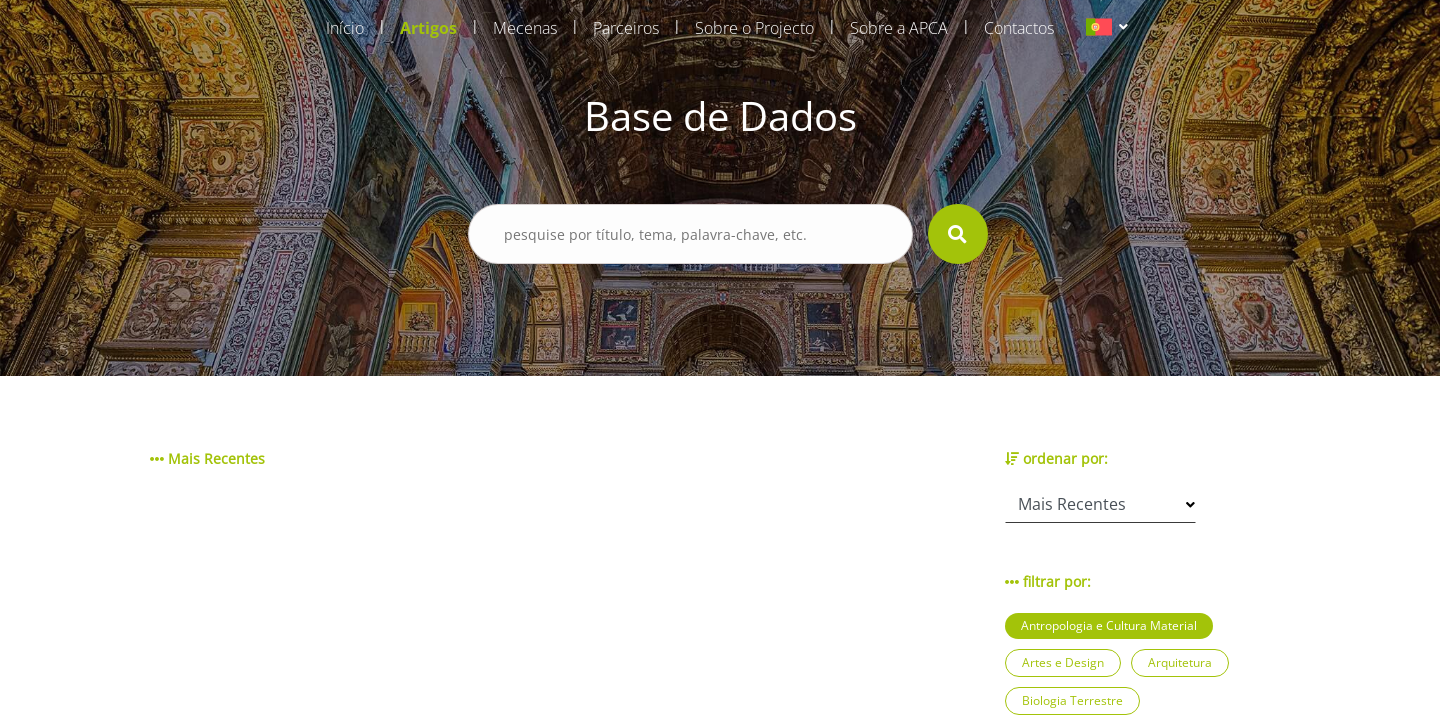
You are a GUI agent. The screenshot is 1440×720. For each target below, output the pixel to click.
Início (345, 28)
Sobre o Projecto (754, 28)
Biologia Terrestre (1072, 700)
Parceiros (626, 28)
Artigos (428, 28)
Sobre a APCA (899, 28)
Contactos (1019, 28)
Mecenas (525, 28)
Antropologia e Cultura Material (1109, 625)
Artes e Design (1063, 662)
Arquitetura (1180, 662)
